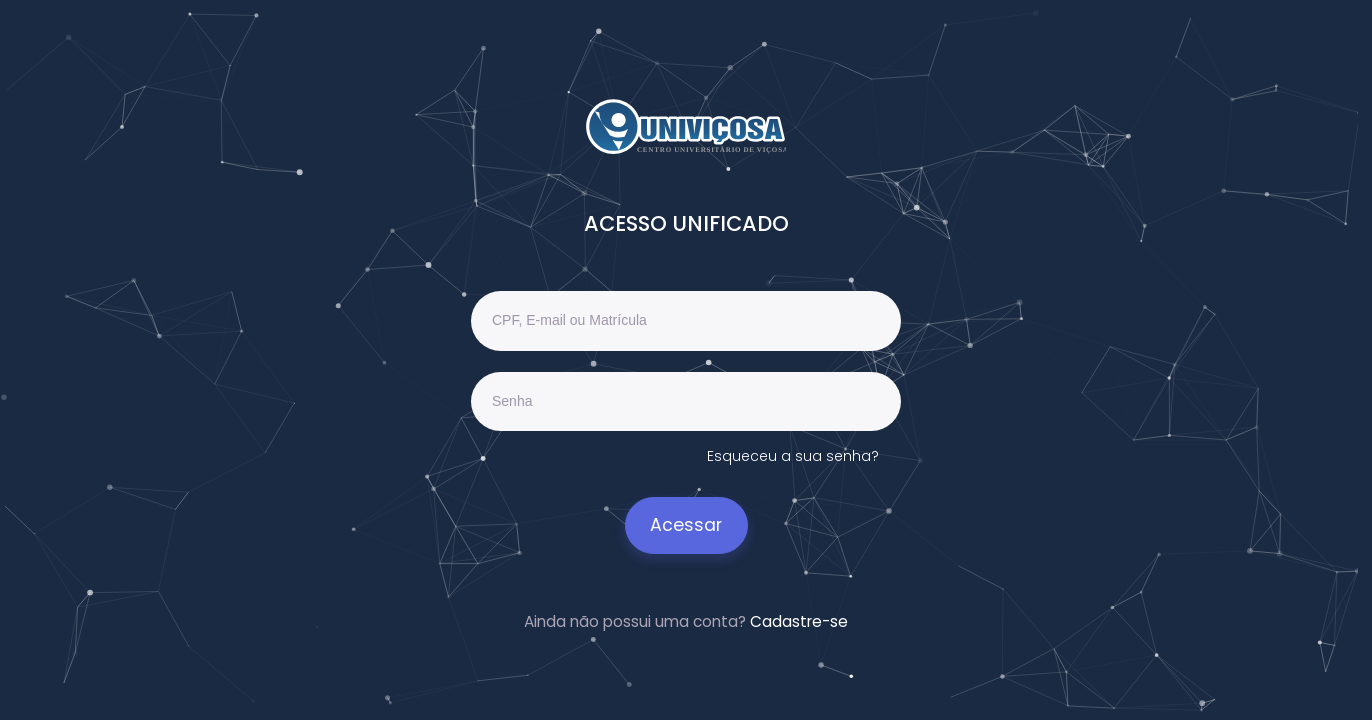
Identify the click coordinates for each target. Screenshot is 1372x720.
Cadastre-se (799, 621)
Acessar (686, 525)
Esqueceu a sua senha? (793, 456)
